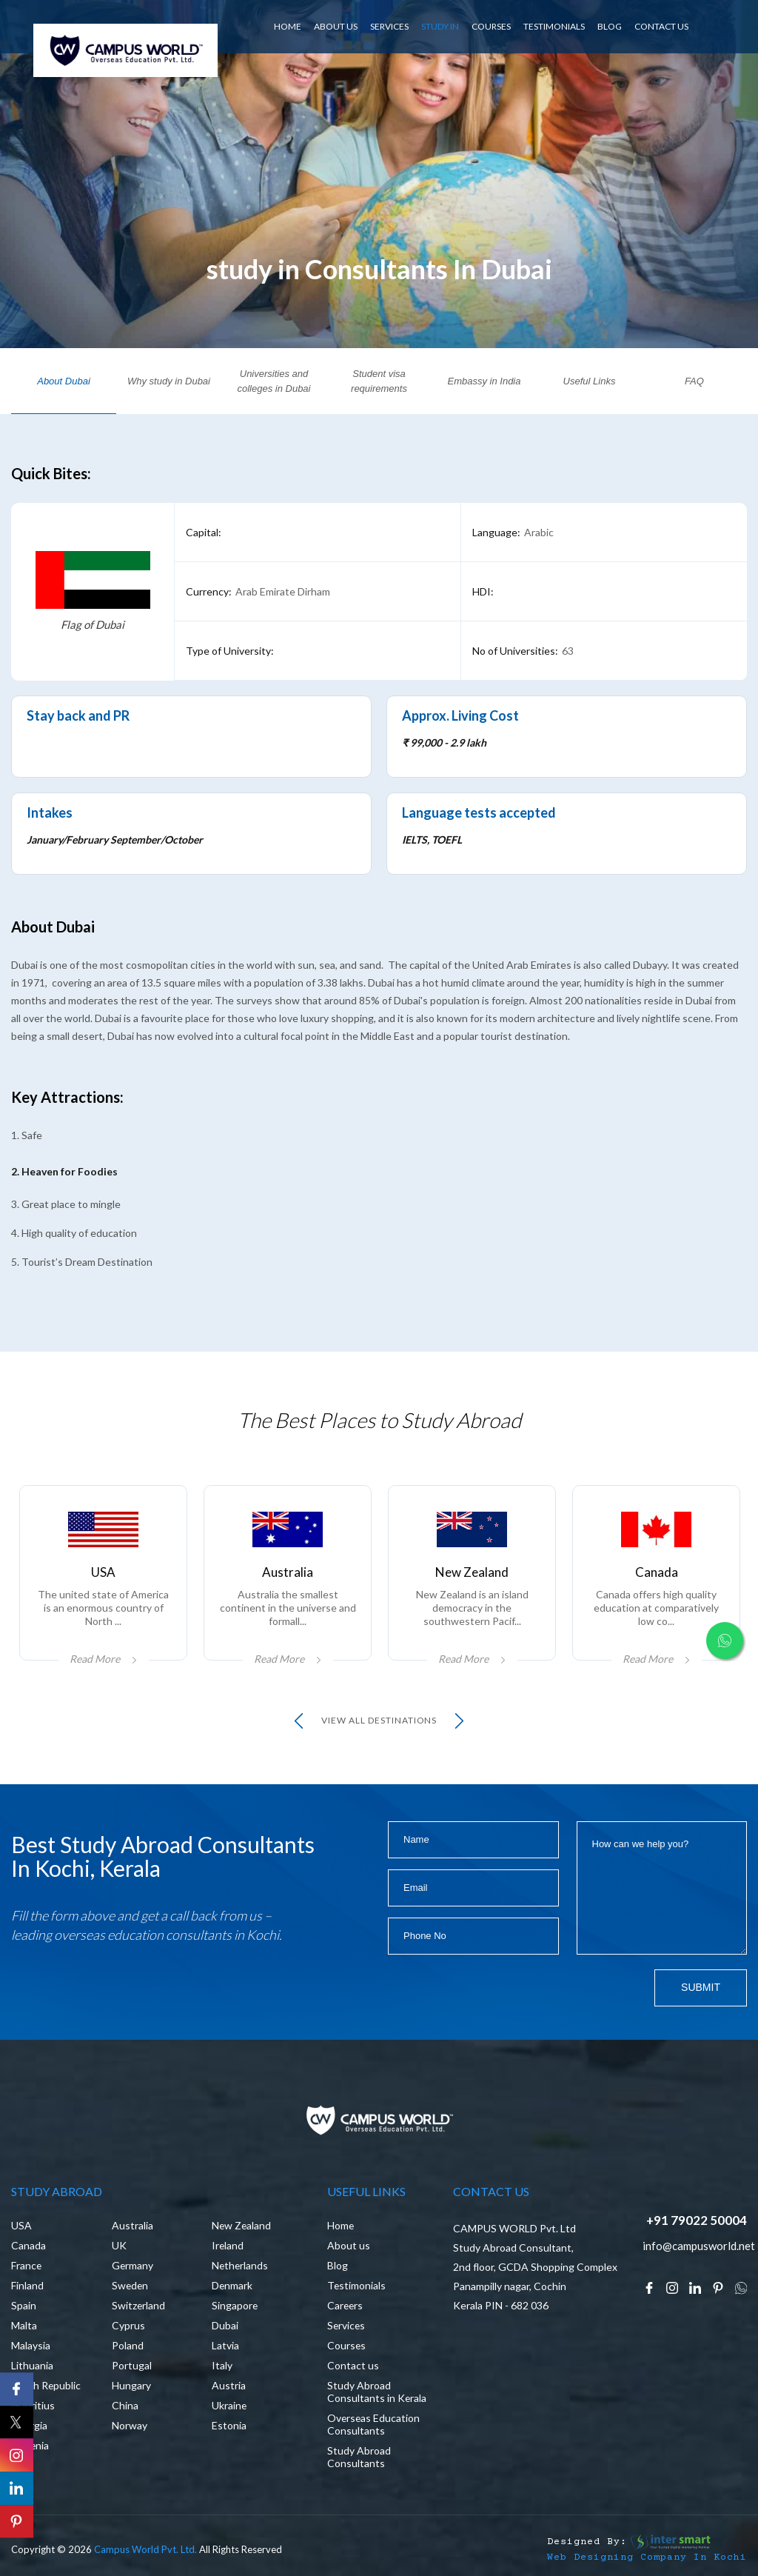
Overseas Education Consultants (374, 2424)
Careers (345, 2305)
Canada (28, 2245)
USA (21, 2225)
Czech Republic (46, 2385)
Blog (337, 2265)
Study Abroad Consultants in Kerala (377, 2391)
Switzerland (139, 2305)
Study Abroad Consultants (359, 2456)
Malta (24, 2325)
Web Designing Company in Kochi (647, 2558)
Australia (132, 2225)
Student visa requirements (379, 381)
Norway (129, 2425)
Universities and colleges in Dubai (273, 381)
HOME (287, 26)
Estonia (229, 2425)
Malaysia (30, 2345)
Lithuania (32, 2365)
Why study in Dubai (168, 381)
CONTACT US (661, 26)
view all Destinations (379, 1720)
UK (119, 2245)
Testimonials (554, 26)
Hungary (131, 2385)
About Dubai (63, 381)
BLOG (609, 26)
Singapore (235, 2305)
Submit (700, 1988)
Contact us (353, 2365)
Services (346, 2325)
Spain (23, 2305)
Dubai (225, 2325)
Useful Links (589, 381)
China (125, 2405)
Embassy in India (484, 381)
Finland (27, 2285)
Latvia (225, 2345)
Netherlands (240, 2265)
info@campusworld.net (699, 2245)
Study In (440, 26)
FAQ (694, 381)
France (26, 2265)
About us (348, 2245)
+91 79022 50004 (696, 2220)
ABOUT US (336, 26)
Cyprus (128, 2325)
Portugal (132, 2365)
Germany (133, 2265)
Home (341, 2225)
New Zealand (242, 2225)
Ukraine (229, 2405)
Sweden (131, 2285)
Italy (222, 2365)
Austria (229, 2385)
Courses (491, 26)
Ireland (228, 2245)
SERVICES (389, 26)
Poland (128, 2345)
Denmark (232, 2285)
